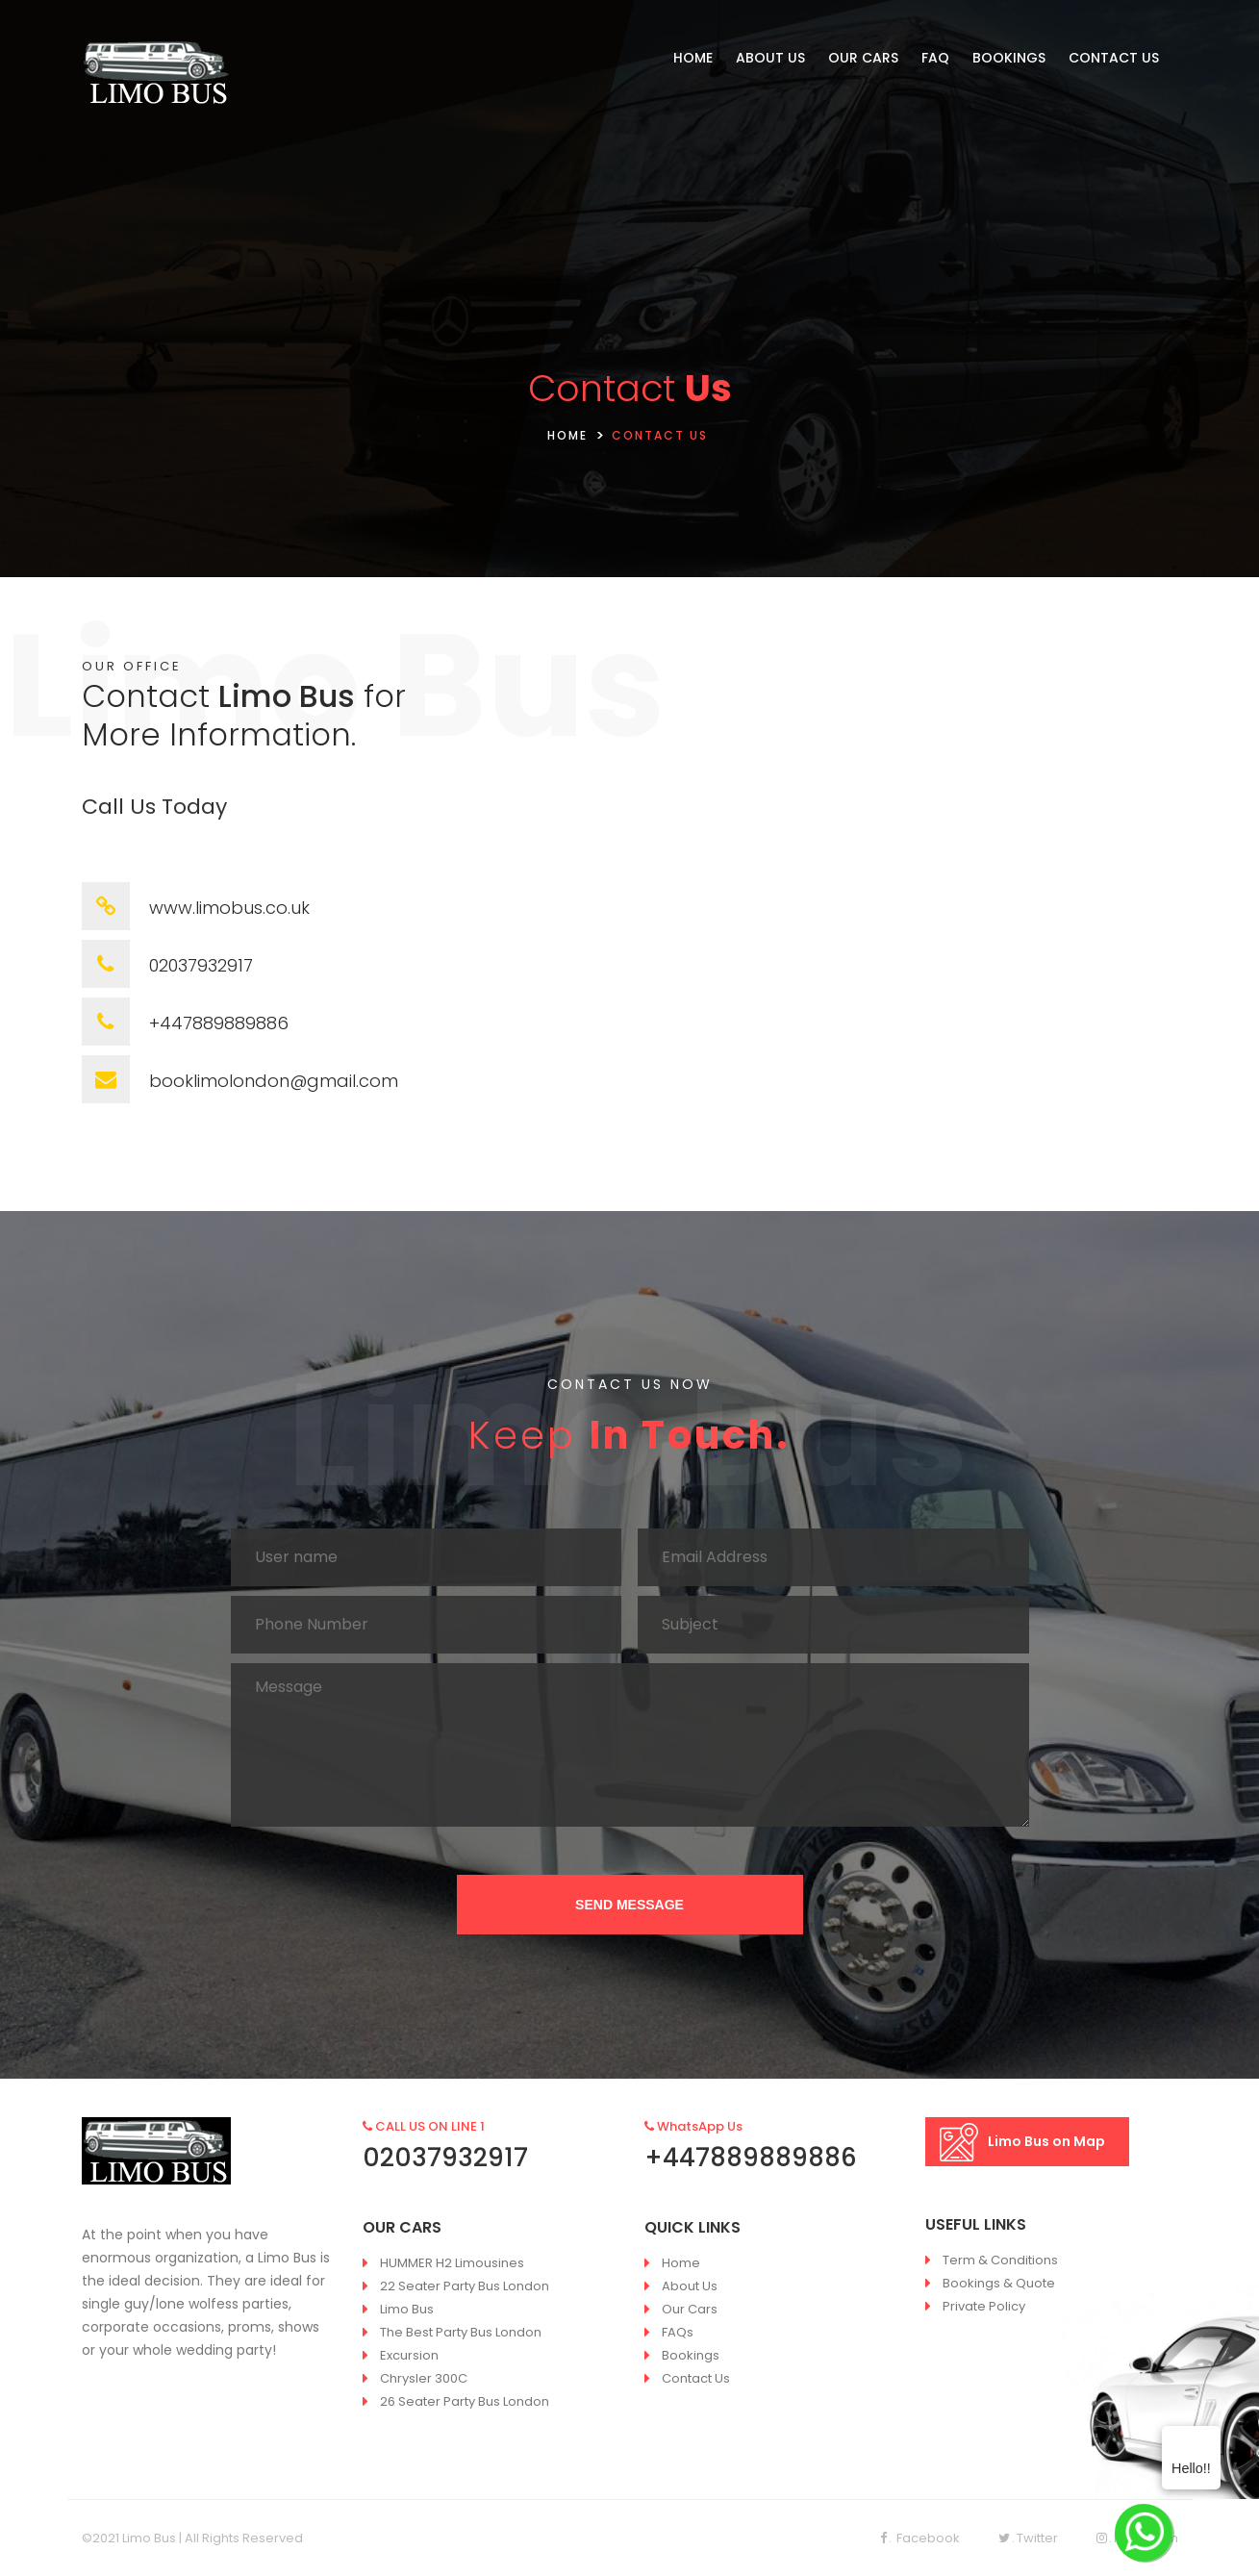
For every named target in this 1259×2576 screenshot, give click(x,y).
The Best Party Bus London (460, 2332)
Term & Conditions (1000, 2260)
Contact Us (696, 2378)
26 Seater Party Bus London (464, 2401)
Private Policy (984, 2306)
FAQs (677, 2332)
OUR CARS (863, 57)
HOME (693, 57)
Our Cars (690, 2309)
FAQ (935, 57)
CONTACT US (1114, 57)
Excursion (409, 2355)
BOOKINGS (1008, 57)
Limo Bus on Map (1022, 2142)
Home (681, 2263)
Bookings (690, 2355)
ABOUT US (770, 57)
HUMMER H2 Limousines (452, 2263)
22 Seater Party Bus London (464, 2286)
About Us (690, 2286)
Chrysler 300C (423, 2378)
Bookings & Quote (999, 2283)
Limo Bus (407, 2309)
